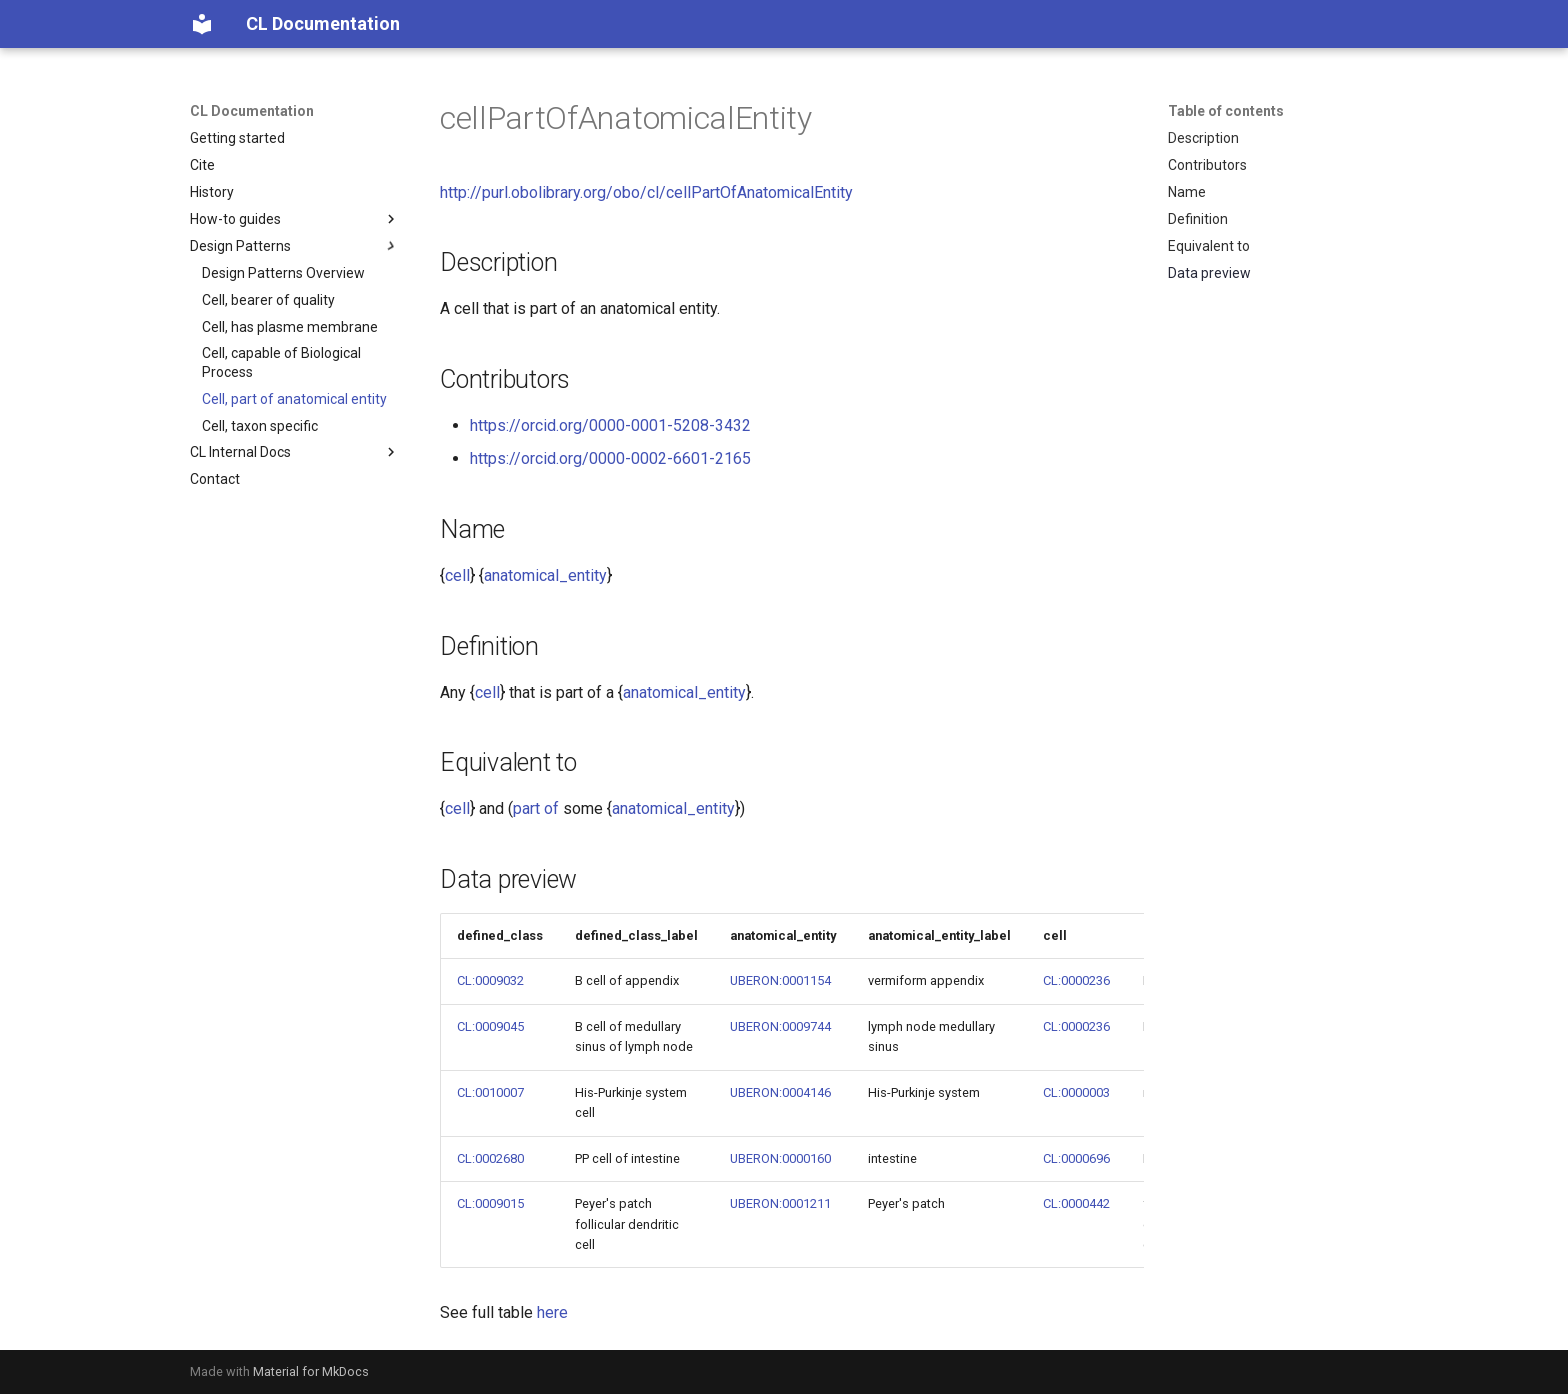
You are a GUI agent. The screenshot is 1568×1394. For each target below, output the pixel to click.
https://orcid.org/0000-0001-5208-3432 (610, 425)
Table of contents (1226, 111)
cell (457, 575)
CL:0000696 (1076, 1158)
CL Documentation (252, 111)
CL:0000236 (1076, 980)
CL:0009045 (490, 1026)
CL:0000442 (1076, 1203)
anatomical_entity (545, 575)
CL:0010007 (490, 1092)
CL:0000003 (1076, 1092)
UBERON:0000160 (780, 1158)
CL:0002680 (490, 1158)
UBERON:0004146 (780, 1092)
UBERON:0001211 (780, 1203)
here (552, 1312)
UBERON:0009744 (780, 1026)
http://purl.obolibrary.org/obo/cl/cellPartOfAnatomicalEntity (646, 192)
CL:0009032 (490, 980)
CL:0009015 (490, 1203)
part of (536, 808)
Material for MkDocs (311, 1371)
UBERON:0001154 (780, 980)
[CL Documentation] (202, 24)
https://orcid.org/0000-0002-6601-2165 (610, 458)
